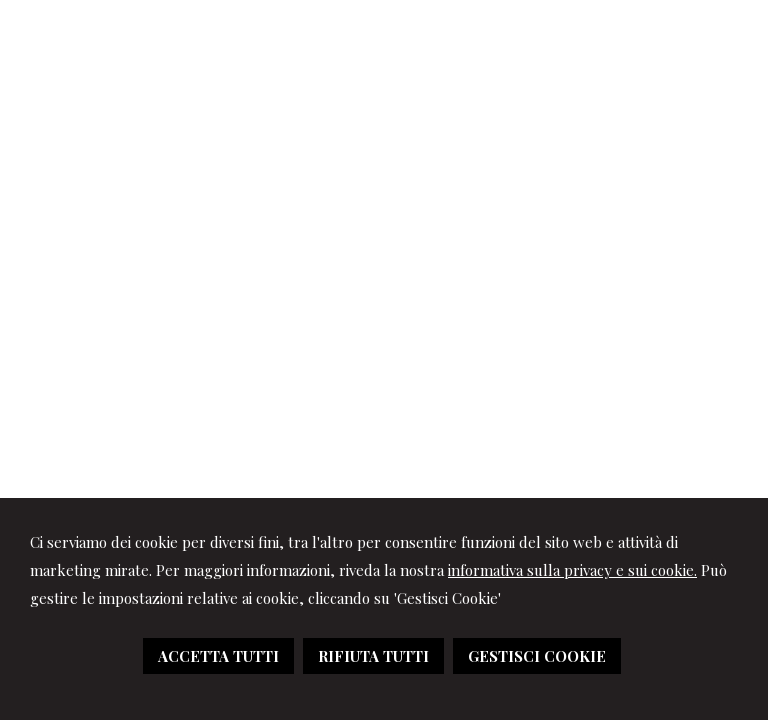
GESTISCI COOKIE (537, 656)
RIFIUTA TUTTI (373, 656)
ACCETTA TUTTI (218, 656)
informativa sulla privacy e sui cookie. (572, 570)
